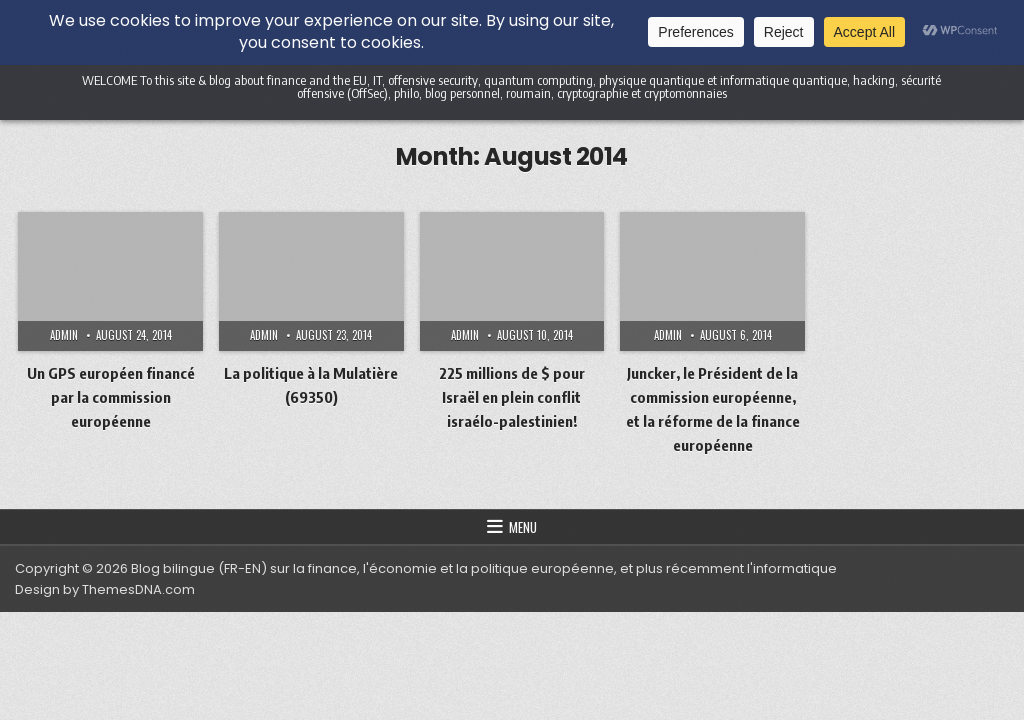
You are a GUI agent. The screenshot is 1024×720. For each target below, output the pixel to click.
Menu (523, 527)
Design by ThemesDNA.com (105, 589)
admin (64, 335)
